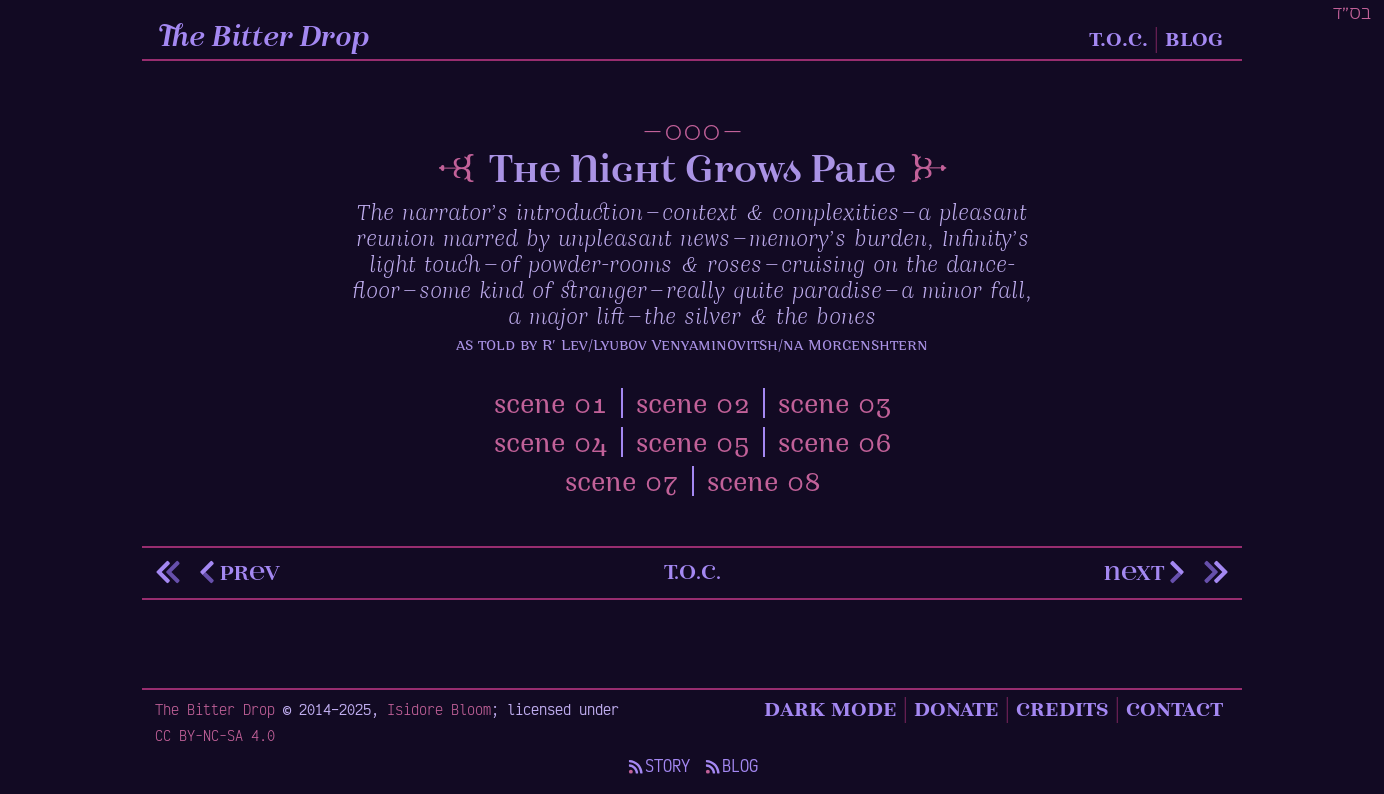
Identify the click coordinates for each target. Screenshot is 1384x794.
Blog (1194, 38)
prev (237, 572)
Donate (956, 708)
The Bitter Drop (265, 38)
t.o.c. (692, 571)
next (1147, 572)
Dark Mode (830, 708)
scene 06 (835, 445)
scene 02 (693, 406)
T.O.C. (1118, 38)
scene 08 (764, 484)
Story (658, 765)
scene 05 (693, 445)
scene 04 (551, 445)
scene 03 (835, 406)
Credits (1062, 708)
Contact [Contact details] (1174, 708)
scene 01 (551, 406)
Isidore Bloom (439, 709)
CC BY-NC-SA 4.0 (215, 735)
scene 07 (622, 484)
